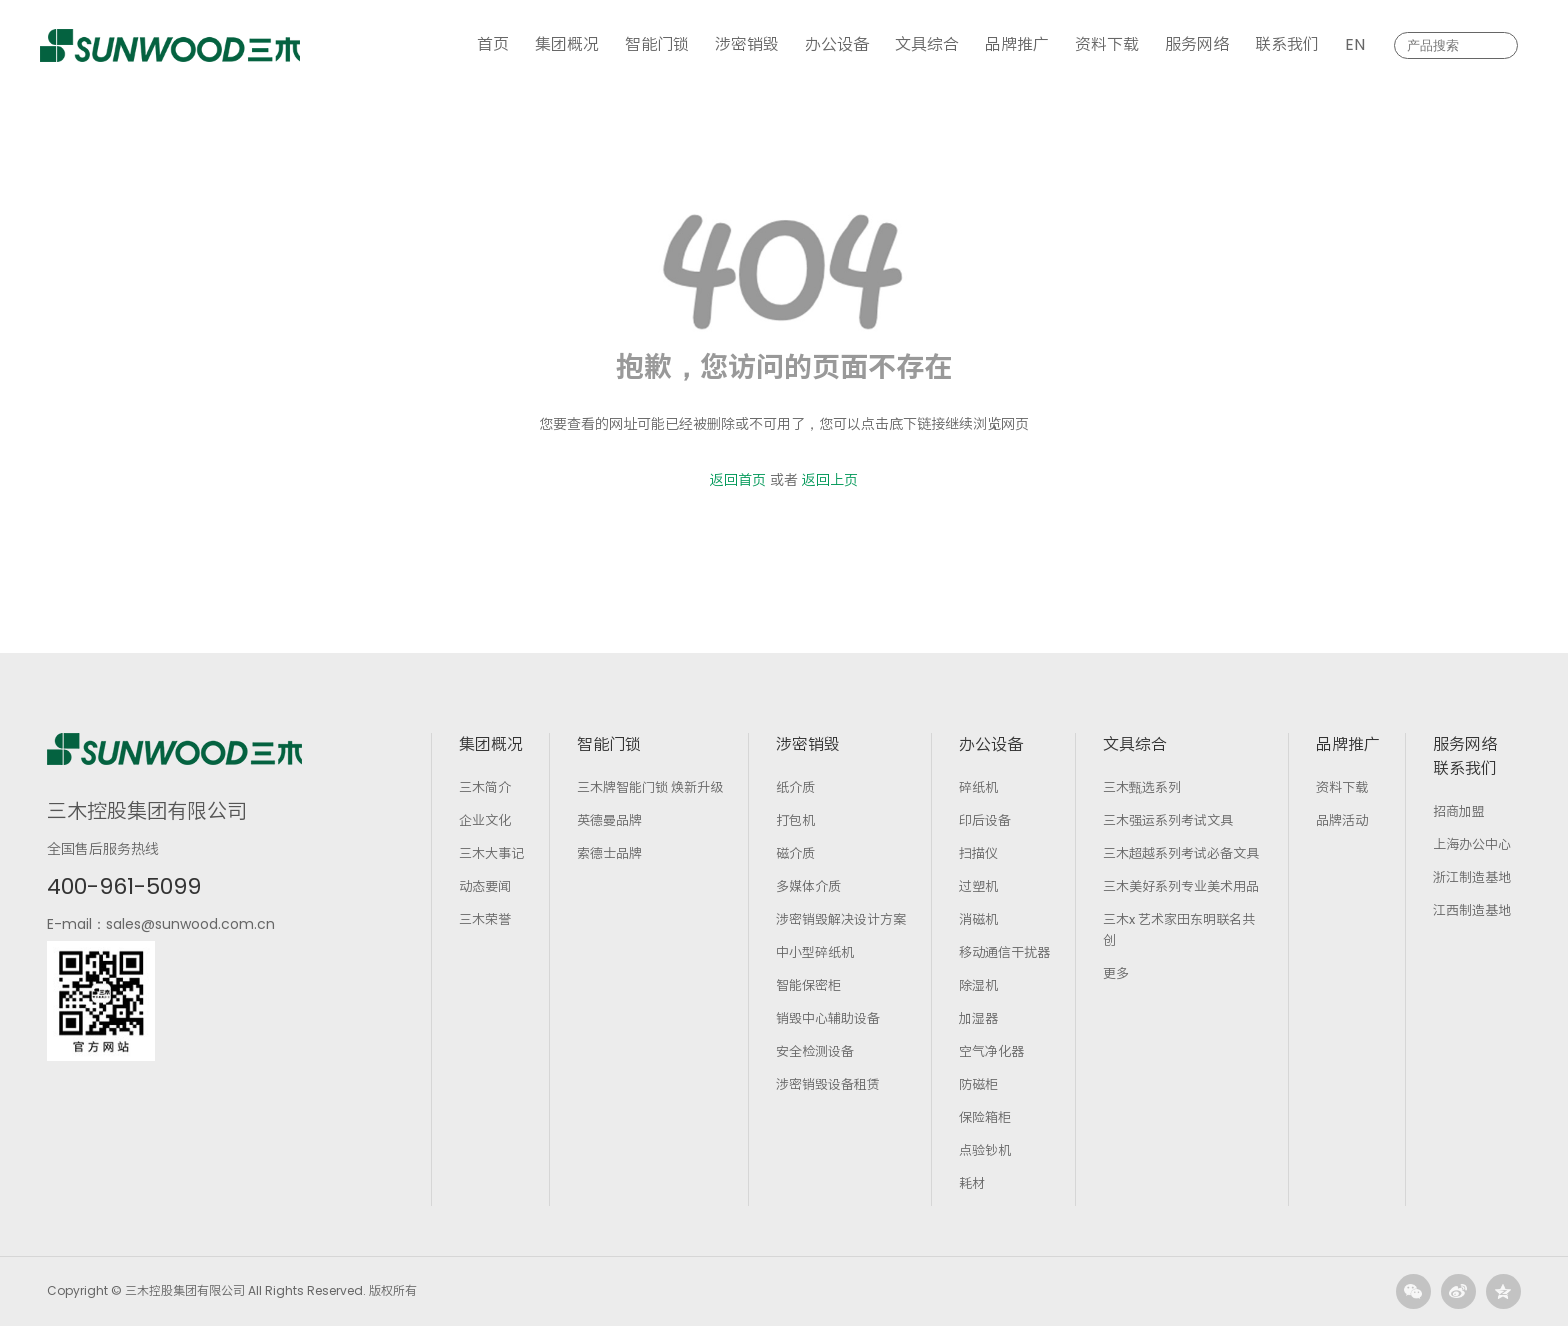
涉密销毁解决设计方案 (841, 919)
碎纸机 (978, 787)
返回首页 (738, 480)
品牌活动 (1342, 820)
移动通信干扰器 (1004, 952)
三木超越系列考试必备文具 (1181, 853)
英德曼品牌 (609, 820)
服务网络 (1197, 44)
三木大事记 (491, 853)
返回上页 (830, 480)
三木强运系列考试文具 (1168, 820)
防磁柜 (978, 1084)
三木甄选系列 (1142, 787)
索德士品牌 (609, 853)
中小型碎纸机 (815, 952)
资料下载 (1107, 44)
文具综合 (927, 44)
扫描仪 (978, 853)
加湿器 (978, 1018)
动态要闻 (485, 886)
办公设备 (837, 44)
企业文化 (485, 820)
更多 (1116, 973)
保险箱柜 (985, 1117)
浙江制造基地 (1472, 877)
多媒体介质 (808, 886)
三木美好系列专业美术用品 (1181, 886)
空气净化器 (991, 1051)
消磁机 (978, 919)
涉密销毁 (747, 44)
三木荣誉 (485, 919)
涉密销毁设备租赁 (828, 1084)
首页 (493, 44)
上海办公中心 (1472, 844)
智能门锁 (657, 44)
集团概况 (567, 44)
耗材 (972, 1183)
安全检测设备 (815, 1051)
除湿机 (978, 985)
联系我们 (1287, 44)
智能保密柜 (808, 985)
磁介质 (795, 853)
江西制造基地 (1472, 910)
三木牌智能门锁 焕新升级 (650, 787)
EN (1355, 44)
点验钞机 (985, 1150)
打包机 (795, 820)
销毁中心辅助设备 (828, 1018)
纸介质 (795, 787)
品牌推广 (1017, 44)
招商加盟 (1459, 811)
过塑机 (978, 886)
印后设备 (985, 820)
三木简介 (485, 787)
